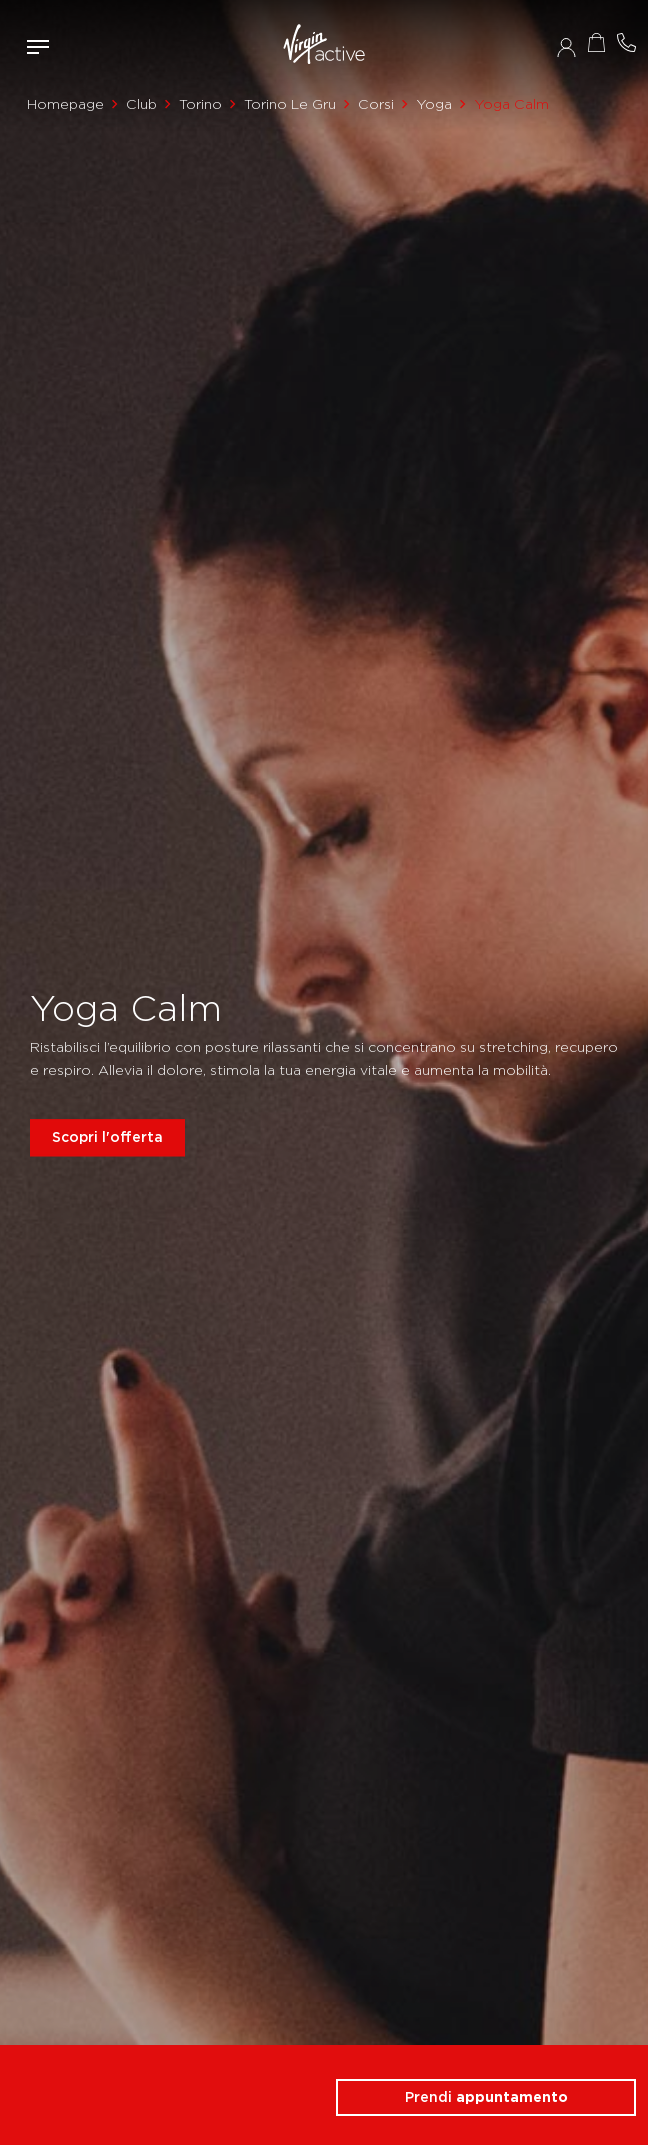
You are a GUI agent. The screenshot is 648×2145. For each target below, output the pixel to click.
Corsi (376, 104)
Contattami (626, 42)
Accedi (566, 47)
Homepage (65, 104)
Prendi (486, 2097)
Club (141, 104)
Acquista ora (596, 42)
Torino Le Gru (290, 104)
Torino (200, 104)
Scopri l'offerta (107, 1137)
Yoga (434, 104)
